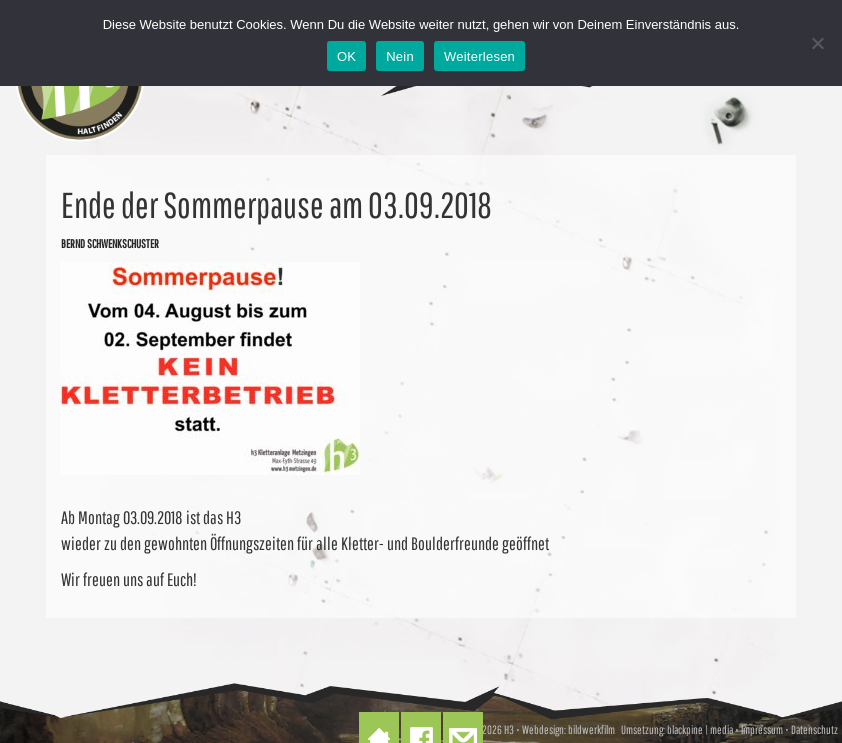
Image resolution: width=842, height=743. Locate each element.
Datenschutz (814, 729)
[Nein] (817, 43)
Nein (400, 56)
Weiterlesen (479, 56)
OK (346, 56)
